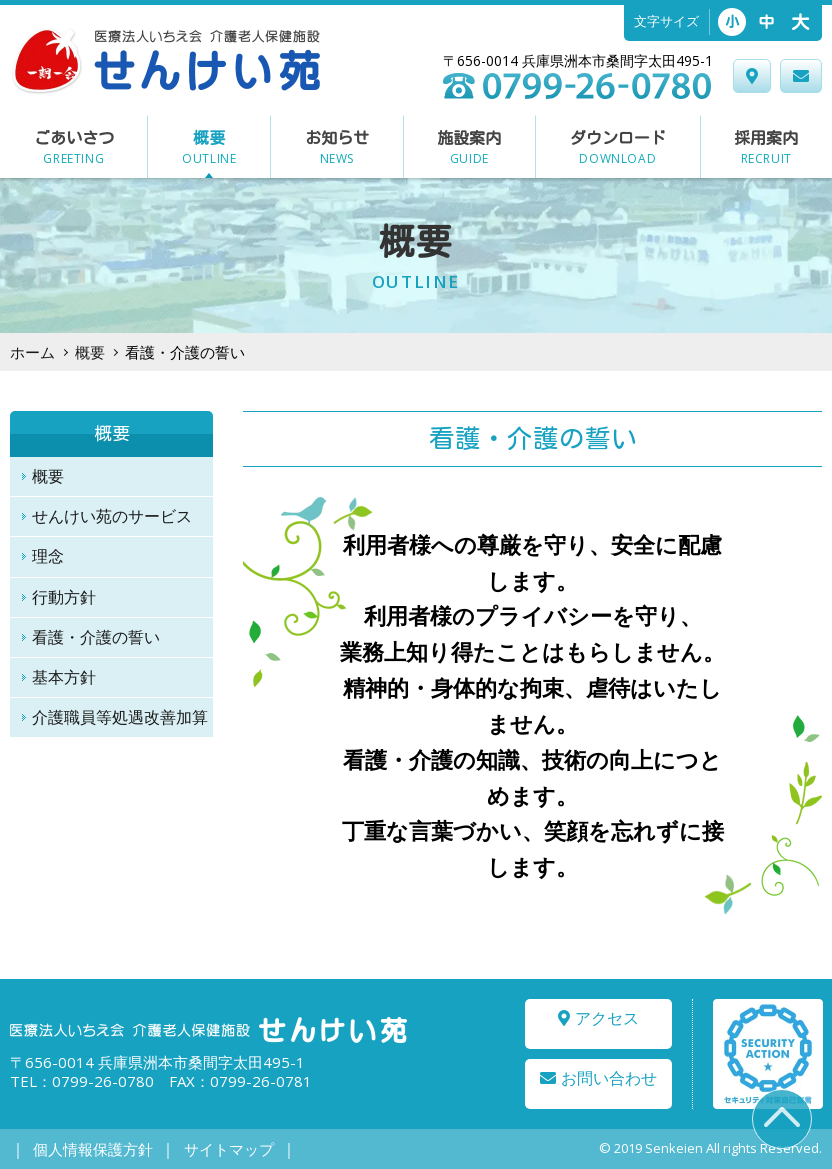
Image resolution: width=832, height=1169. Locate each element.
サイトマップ (211, 1149)
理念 (48, 556)
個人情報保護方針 (87, 1149)
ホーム (32, 352)
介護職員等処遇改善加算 (120, 717)
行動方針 (64, 597)
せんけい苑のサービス (112, 516)
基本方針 (64, 677)
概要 (90, 352)
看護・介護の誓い (96, 637)
